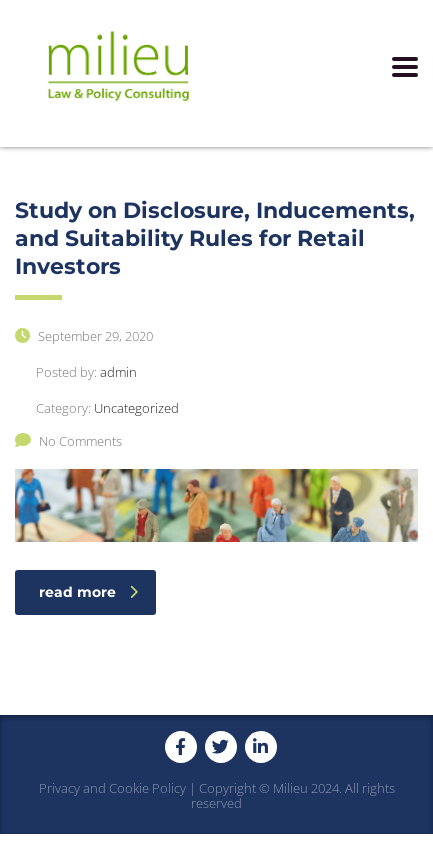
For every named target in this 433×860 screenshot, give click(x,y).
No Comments (68, 441)
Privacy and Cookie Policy (112, 788)
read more (88, 592)
